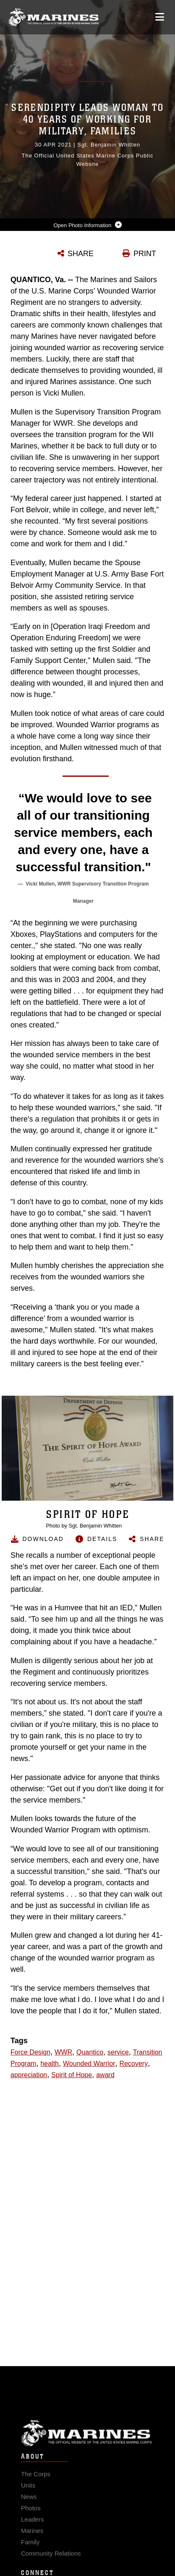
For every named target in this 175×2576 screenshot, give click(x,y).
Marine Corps (87, 2447)
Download (43, 1539)
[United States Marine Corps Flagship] (53, 17)
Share (152, 1539)
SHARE (81, 253)
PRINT (144, 253)
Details (102, 1539)
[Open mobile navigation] (160, 17)
